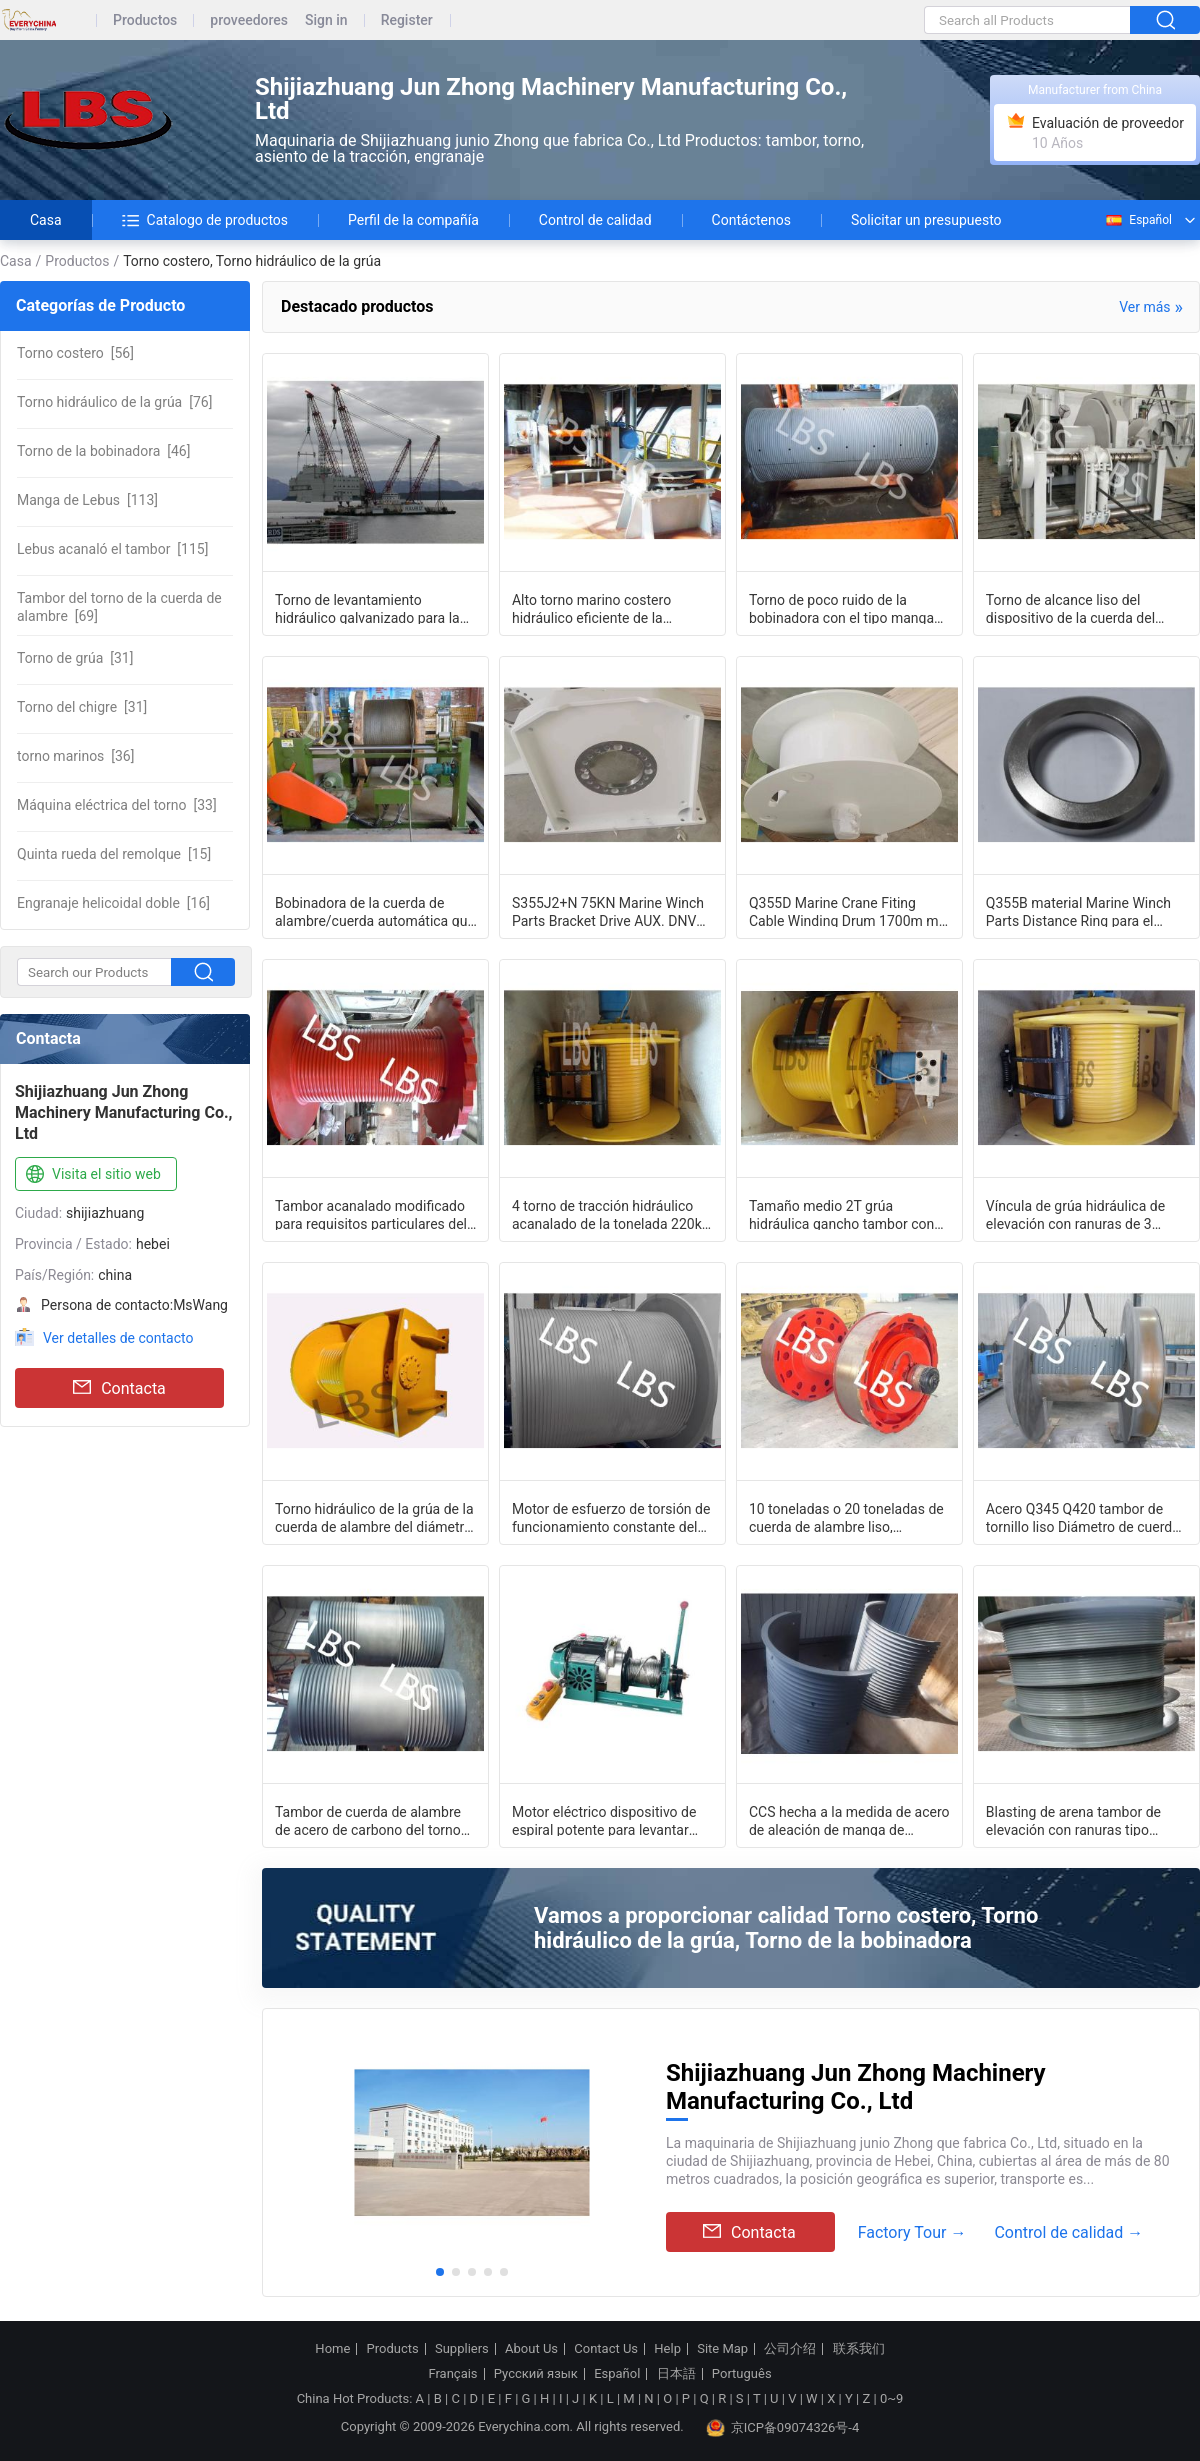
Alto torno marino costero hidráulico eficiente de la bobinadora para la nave (591, 608)
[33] (117, 805)
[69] (119, 607)
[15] (114, 854)
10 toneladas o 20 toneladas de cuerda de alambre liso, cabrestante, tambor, (846, 1517)
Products (393, 2349)
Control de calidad (595, 220)
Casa (46, 220)
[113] (87, 500)
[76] (114, 402)
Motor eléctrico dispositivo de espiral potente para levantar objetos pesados (604, 1820)
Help (667, 2349)
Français (452, 2374)
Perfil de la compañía (413, 220)
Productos (145, 20)
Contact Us (606, 2349)
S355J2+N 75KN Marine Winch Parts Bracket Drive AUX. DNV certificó (608, 911)
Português (742, 2374)
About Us (531, 2349)
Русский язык (536, 2374)
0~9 (891, 2398)
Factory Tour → (912, 2232)
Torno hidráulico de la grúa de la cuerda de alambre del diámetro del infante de (374, 1517)
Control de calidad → (1068, 2232)
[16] (113, 903)
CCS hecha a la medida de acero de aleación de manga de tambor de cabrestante (849, 1820)
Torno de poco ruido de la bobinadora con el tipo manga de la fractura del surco (841, 608)
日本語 (676, 2374)
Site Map (722, 2349)
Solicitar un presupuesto (926, 220)
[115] (112, 549)
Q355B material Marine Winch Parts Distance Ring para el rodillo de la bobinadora (1078, 911)
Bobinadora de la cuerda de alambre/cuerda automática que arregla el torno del (375, 911)
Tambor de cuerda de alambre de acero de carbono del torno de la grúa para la (368, 1820)
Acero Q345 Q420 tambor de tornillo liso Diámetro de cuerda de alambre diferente (1083, 1517)
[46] (103, 451)
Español (1138, 220)
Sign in (326, 20)
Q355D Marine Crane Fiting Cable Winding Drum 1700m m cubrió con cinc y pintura (844, 911)
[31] (75, 658)
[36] (75, 756)
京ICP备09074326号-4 (783, 2428)
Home (332, 2349)
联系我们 (859, 2349)
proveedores (249, 20)
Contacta (119, 1388)
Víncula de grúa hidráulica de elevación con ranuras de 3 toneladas (1075, 1214)
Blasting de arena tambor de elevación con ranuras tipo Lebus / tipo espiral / (1073, 1820)
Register (407, 20)
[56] (75, 353)
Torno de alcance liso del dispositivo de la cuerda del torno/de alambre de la (1070, 608)
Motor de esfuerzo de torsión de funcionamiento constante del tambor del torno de (611, 1517)
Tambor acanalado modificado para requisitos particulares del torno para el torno (371, 1214)
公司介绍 (790, 2349)
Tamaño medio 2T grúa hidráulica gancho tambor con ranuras (841, 1214)
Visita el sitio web (91, 1175)
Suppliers (462, 2349)
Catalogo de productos (205, 220)
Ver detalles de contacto (118, 1338)
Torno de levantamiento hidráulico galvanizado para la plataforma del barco (367, 608)
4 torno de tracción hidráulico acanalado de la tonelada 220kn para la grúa (611, 1214)
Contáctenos (751, 220)
